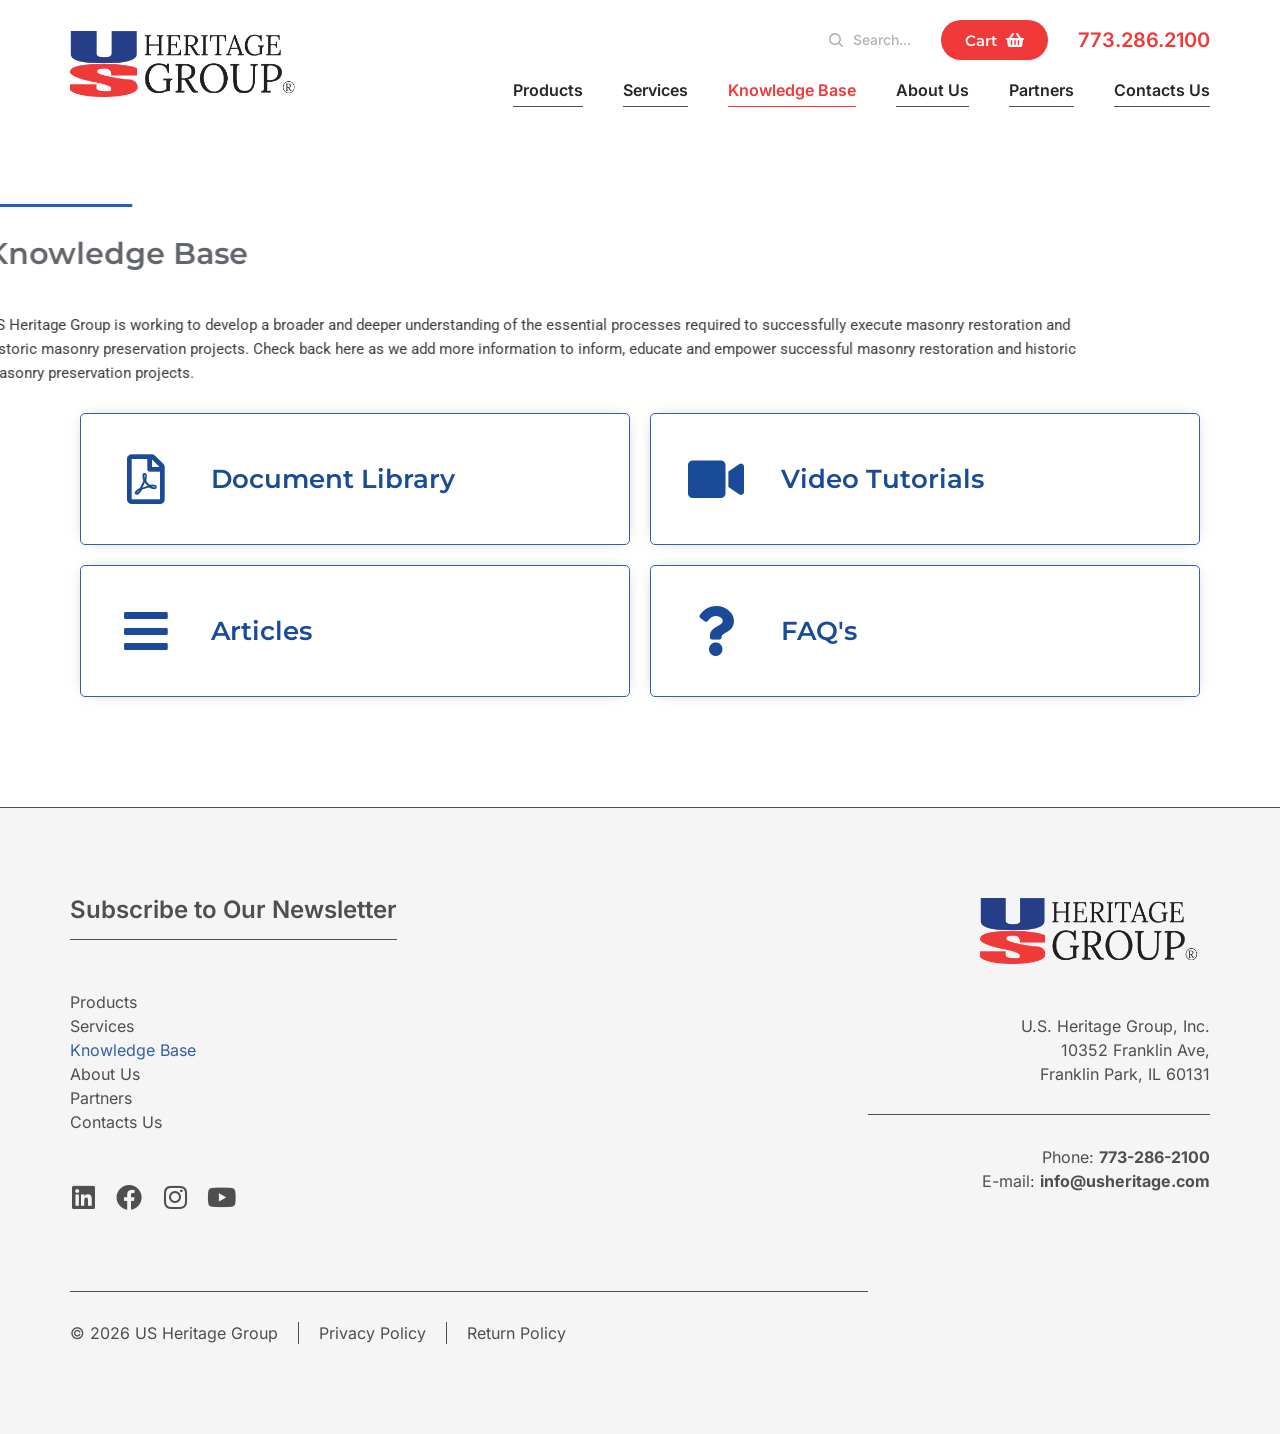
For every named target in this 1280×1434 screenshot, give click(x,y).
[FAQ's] (716, 631)
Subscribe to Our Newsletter (233, 909)
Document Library (333, 479)
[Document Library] (146, 479)
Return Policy (516, 1333)
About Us (932, 90)
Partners (1041, 90)
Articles (261, 631)
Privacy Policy (372, 1333)
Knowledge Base (792, 90)
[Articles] (146, 631)
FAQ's (819, 631)
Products (548, 90)
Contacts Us (1162, 90)
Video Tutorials (882, 479)
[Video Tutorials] (716, 479)
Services (655, 90)
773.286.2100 (1144, 40)
